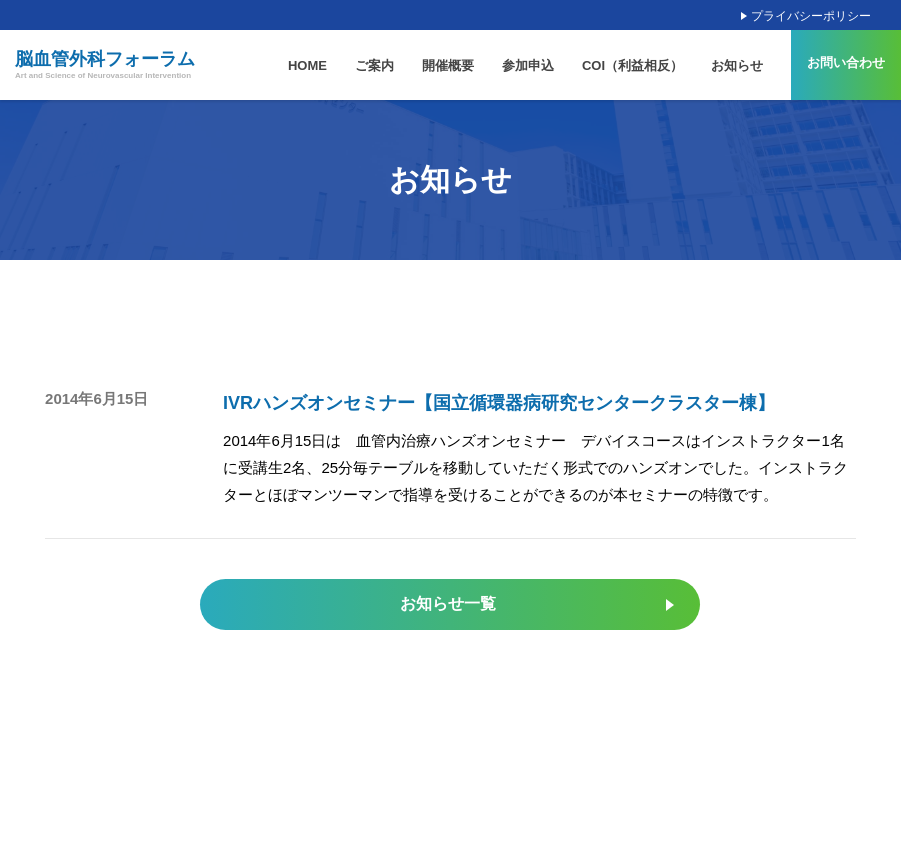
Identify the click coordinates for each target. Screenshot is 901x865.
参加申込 (528, 65)
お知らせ (737, 65)
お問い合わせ (846, 62)
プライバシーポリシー (811, 16)
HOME (307, 65)
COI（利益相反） (632, 65)
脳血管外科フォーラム (105, 65)
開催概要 (448, 65)
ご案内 (374, 65)
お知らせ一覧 (448, 603)
